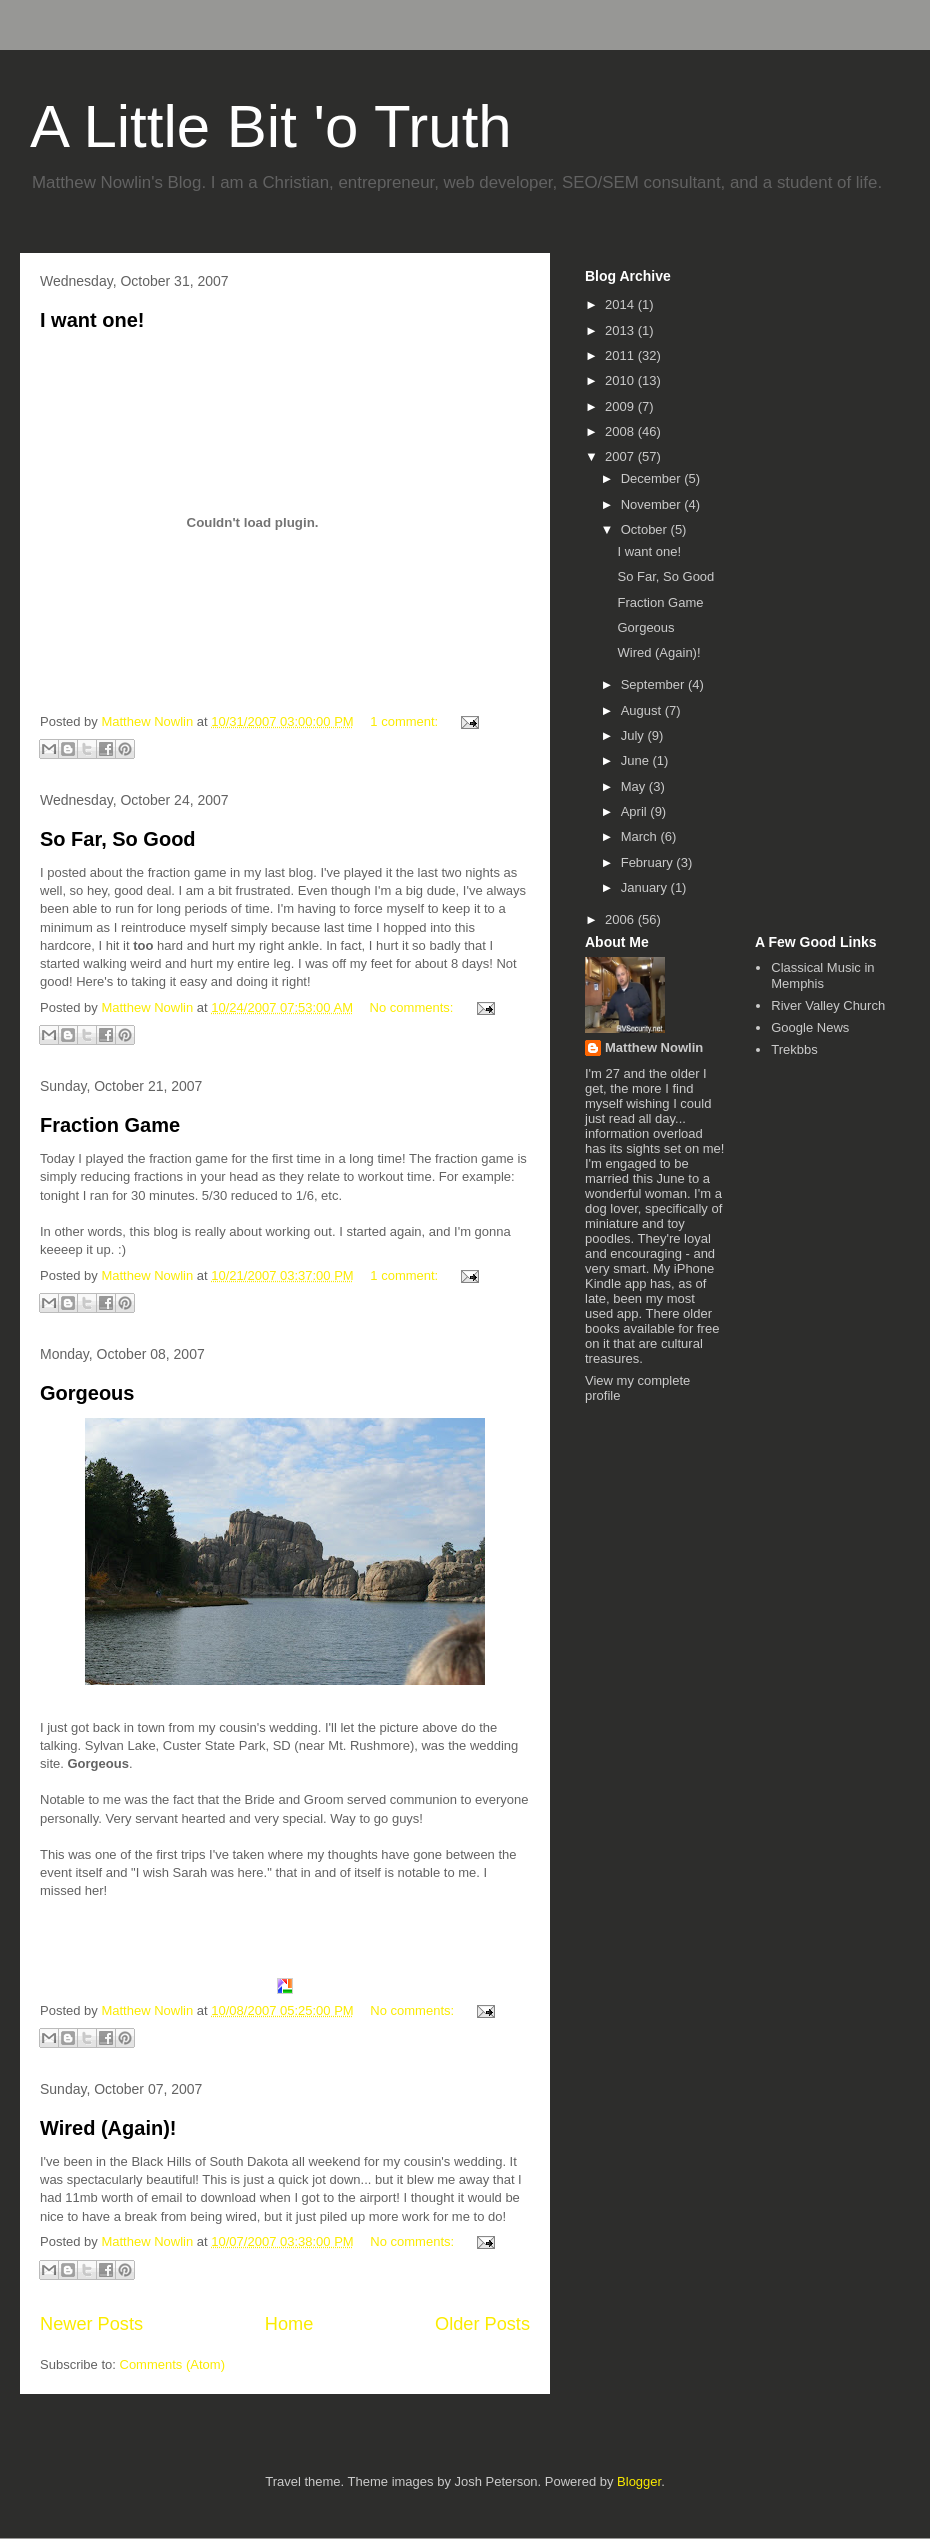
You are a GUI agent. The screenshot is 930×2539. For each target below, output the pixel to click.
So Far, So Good (118, 839)
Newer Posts (91, 2324)
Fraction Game (110, 1125)
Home (289, 2324)
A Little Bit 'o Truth (271, 126)
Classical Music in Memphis (822, 975)
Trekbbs (794, 1049)
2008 (621, 431)
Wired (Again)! (108, 2128)
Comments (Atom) (172, 2364)
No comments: (413, 1007)
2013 (621, 330)
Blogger (639, 2481)
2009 (621, 406)
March (641, 836)
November (653, 504)
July (634, 735)
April (636, 811)
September (654, 684)
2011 (621, 355)
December (653, 478)
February (649, 862)
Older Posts (482, 2324)
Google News (810, 1027)
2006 (621, 919)
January (646, 887)
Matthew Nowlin (654, 1047)
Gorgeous (87, 1393)
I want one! (92, 320)
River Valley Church (828, 1005)
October (646, 529)
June (637, 760)
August (643, 710)
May (635, 786)
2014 (621, 304)
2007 (621, 456)
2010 (621, 380)
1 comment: (406, 721)
